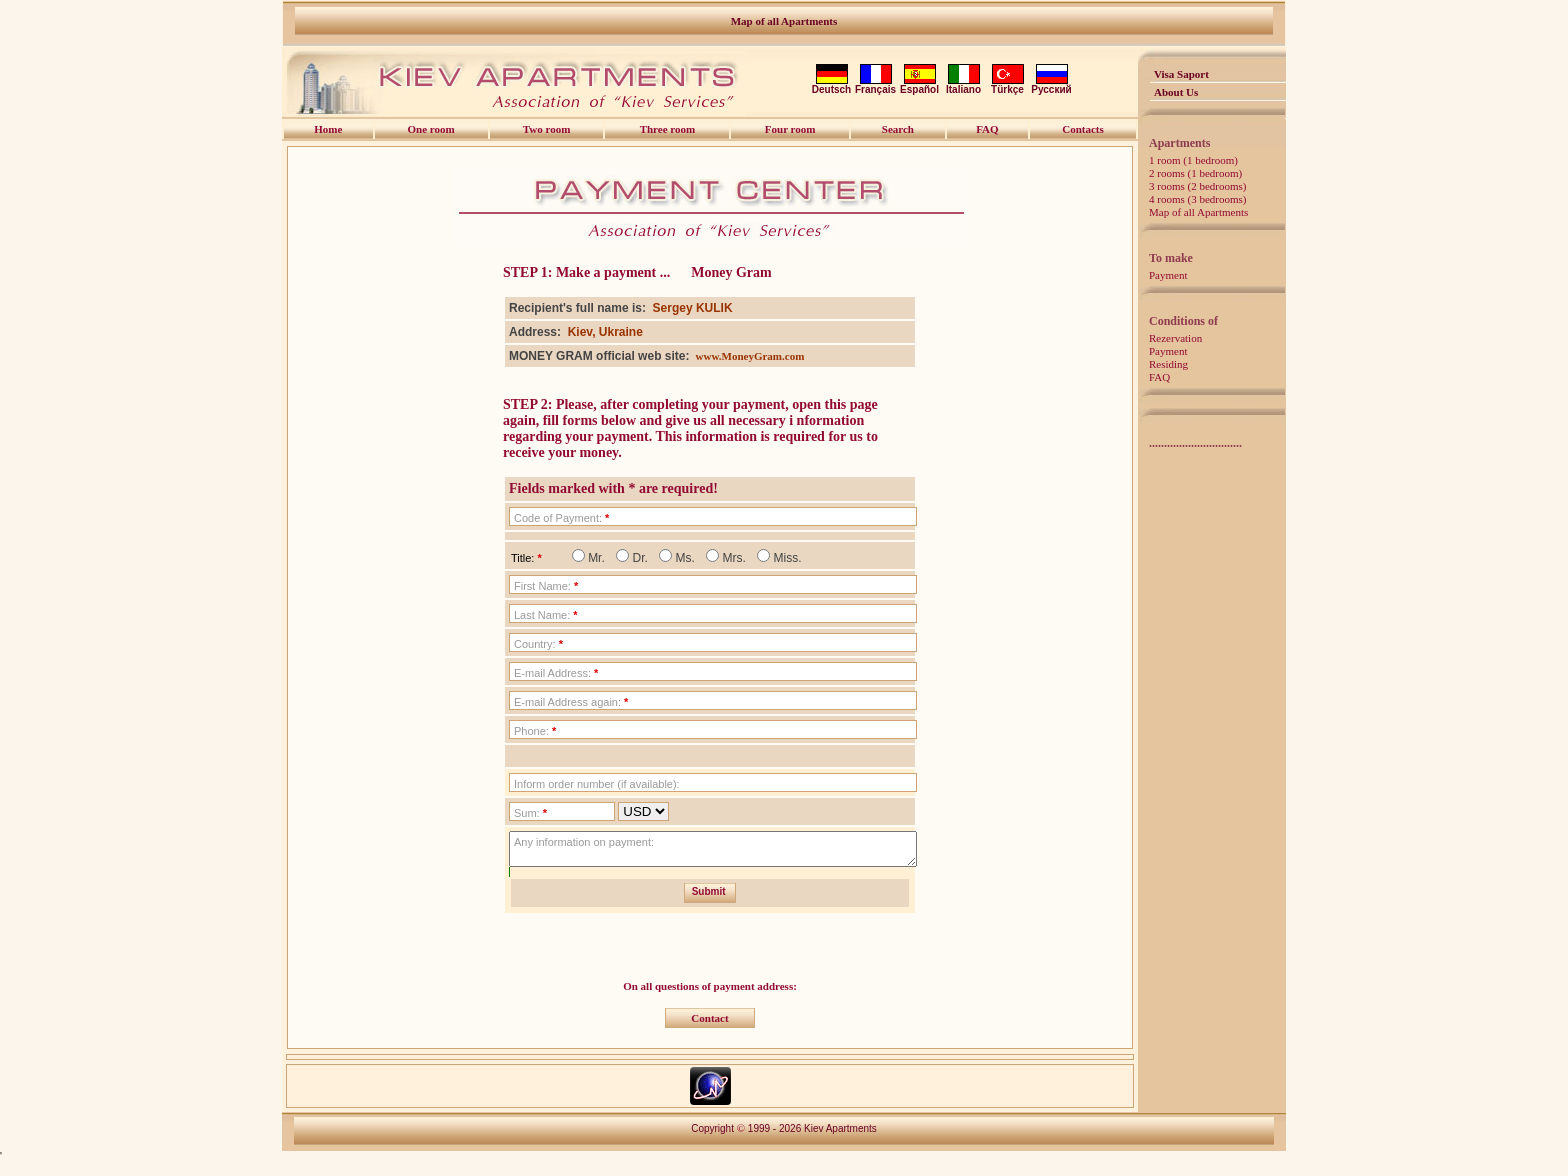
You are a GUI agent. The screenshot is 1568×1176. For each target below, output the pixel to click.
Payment (1168, 275)
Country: (538, 644)
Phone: (535, 731)
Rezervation (1175, 338)
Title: (526, 558)
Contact (709, 1024)
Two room (547, 129)
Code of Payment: (561, 518)
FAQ (1159, 377)
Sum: (530, 813)
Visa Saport (1181, 74)
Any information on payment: (584, 842)
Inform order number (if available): (597, 784)
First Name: (546, 586)
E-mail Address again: (571, 702)
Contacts (1083, 129)
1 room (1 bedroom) (1193, 160)
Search (898, 129)
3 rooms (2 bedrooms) (1197, 186)
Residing (1168, 364)
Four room (790, 129)
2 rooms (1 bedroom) (1195, 173)
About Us (1176, 92)
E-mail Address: (556, 673)
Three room (668, 129)
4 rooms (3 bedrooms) (1197, 199)
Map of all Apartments (784, 21)
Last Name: (546, 615)
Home (328, 129)
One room (431, 129)
